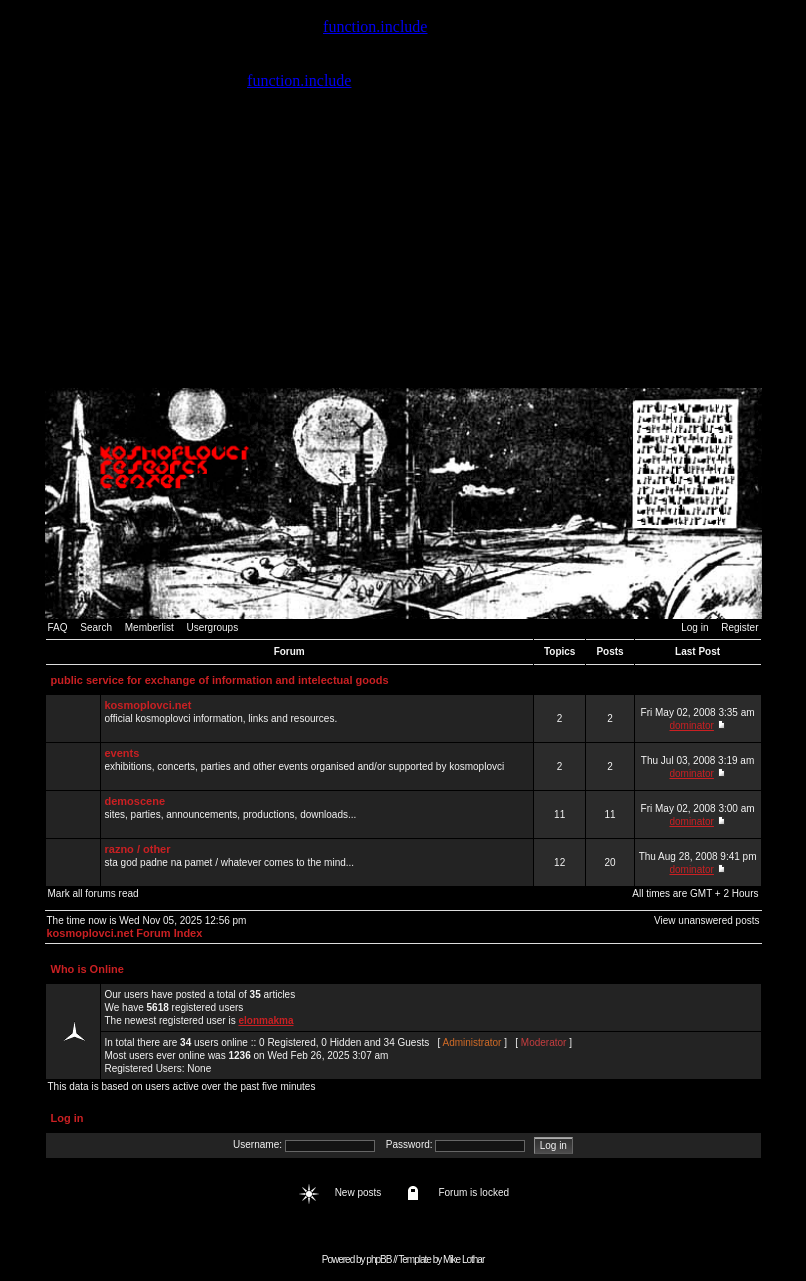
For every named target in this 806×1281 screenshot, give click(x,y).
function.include (375, 26)
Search (96, 627)
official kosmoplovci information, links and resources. (317, 718)
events (122, 753)
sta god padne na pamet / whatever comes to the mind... (317, 862)
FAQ (58, 627)
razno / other (138, 849)
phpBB (378, 1259)
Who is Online (87, 969)
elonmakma (265, 1020)
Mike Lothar (463, 1259)
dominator (691, 725)
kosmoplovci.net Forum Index (125, 933)
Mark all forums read (93, 893)
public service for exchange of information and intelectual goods (220, 680)
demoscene (135, 801)
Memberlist (149, 627)
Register (739, 627)
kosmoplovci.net (148, 705)
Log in (694, 627)
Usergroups (212, 627)
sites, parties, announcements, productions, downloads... (317, 814)
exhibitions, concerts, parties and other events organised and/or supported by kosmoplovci (317, 766)
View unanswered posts (706, 920)
